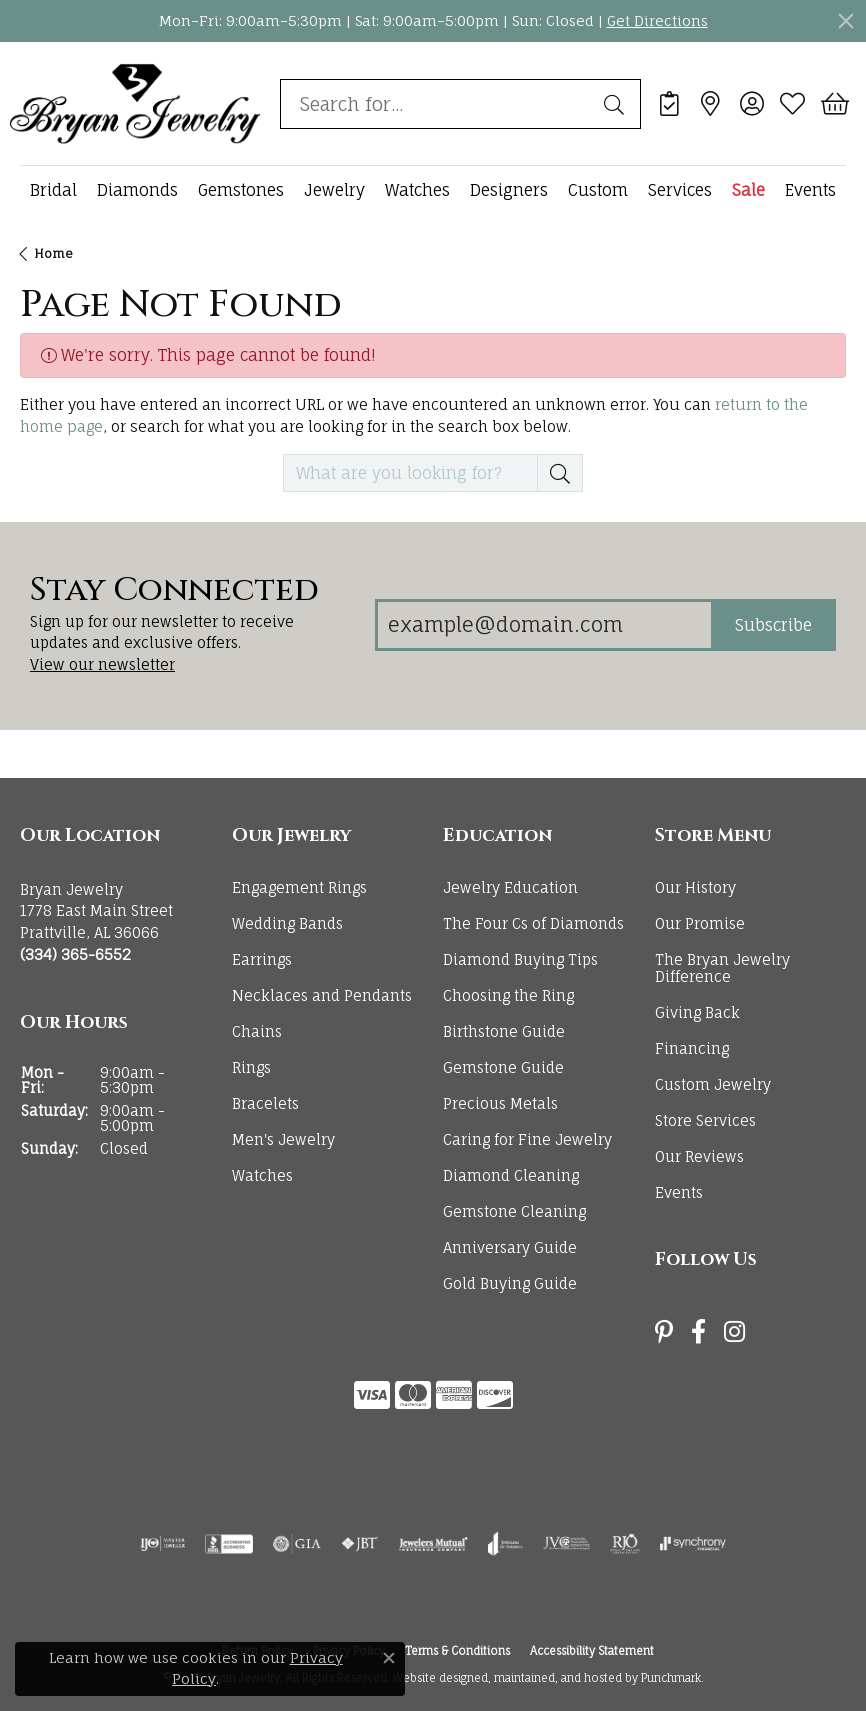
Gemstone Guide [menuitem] (503, 1067)
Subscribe (773, 625)
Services (680, 190)
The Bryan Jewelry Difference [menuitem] (722, 968)
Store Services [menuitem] (705, 1120)
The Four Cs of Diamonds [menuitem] (533, 923)
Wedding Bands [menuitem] (287, 923)
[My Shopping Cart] (833, 104)
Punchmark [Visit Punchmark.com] (671, 1678)
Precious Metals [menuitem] (500, 1103)
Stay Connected (174, 591)
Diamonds (137, 190)
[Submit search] (617, 104)
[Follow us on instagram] (734, 1331)
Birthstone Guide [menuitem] (504, 1031)
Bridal (53, 190)
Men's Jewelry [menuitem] (283, 1139)
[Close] (846, 21)
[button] (116, 837)
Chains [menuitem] (257, 1031)
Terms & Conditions (457, 1651)
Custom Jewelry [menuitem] (713, 1085)
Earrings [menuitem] (262, 959)
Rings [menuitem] (251, 1067)
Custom (598, 190)
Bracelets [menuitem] (265, 1103)
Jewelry (334, 190)
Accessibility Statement (592, 1651)
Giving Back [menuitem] (697, 1013)
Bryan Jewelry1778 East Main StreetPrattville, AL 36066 (96, 922)
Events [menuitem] (679, 1192)
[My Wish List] (792, 104)
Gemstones (241, 190)
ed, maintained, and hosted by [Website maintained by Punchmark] (556, 1678)
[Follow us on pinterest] (664, 1331)
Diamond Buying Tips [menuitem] (520, 959)
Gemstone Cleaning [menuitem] (514, 1211)
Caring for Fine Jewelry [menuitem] (527, 1139)
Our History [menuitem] (695, 887)
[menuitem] (162, 1544)
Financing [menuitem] (692, 1049)
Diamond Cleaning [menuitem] (511, 1175)
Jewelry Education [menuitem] (510, 887)
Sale (748, 190)
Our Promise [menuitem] (700, 923)
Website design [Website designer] (433, 1678)
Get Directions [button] (657, 20)
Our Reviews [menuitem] (699, 1156)
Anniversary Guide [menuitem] (510, 1247)
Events (810, 190)
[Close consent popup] (389, 1658)
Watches (417, 190)
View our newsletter (102, 664)
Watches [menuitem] (262, 1175)
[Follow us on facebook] (698, 1331)
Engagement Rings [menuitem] (299, 887)
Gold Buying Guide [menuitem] (510, 1283)
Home (53, 253)
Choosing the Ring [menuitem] (508, 995)
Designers (509, 190)
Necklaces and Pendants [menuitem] (322, 995)
